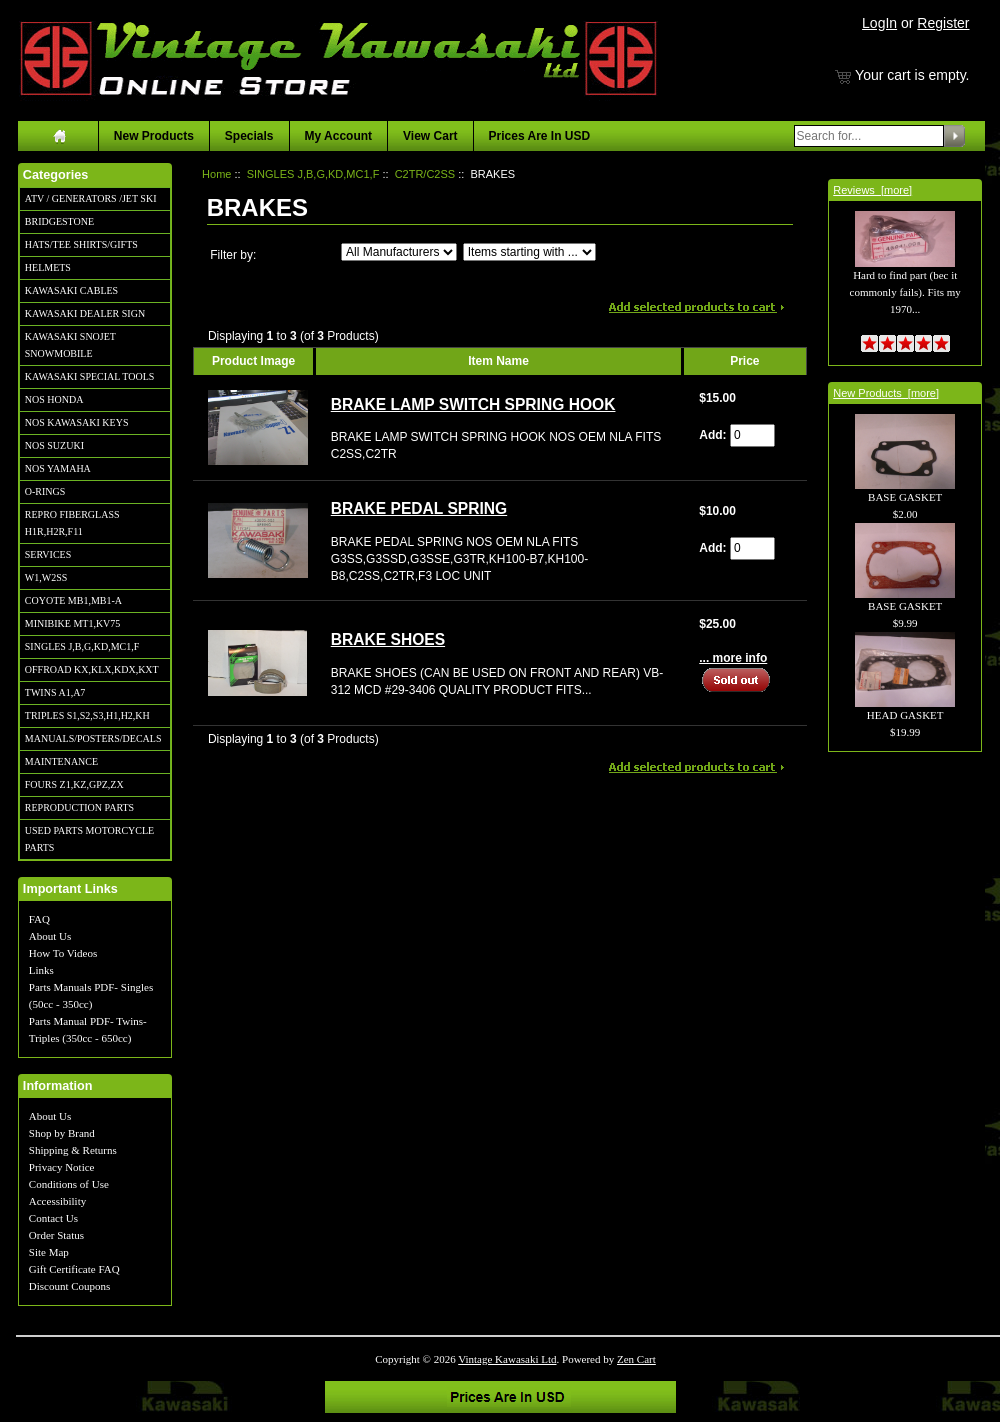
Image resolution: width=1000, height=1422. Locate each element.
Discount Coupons (70, 1286)
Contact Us (53, 1218)
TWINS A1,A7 (55, 692)
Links (41, 970)
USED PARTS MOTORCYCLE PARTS (89, 839)
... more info (733, 658)
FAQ (39, 919)
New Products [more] (886, 393)
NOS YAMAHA (58, 468)
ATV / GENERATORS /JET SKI (91, 198)
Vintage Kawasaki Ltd (507, 1359)
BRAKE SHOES (388, 639)
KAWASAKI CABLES (71, 290)
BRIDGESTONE (59, 221)
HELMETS (48, 267)
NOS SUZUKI (54, 445)
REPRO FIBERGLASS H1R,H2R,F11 (72, 523)
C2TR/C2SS (425, 174)
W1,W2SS (46, 577)
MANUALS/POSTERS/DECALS (93, 738)
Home (216, 174)
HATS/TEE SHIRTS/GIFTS (81, 244)
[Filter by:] (399, 252)
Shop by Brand (62, 1133)
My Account (339, 136)
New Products (154, 136)
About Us (50, 936)
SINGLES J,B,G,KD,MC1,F (82, 646)
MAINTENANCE (61, 761)
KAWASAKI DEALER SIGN (85, 313)
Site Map (49, 1252)
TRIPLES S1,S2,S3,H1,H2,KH (87, 715)
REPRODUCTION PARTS (79, 807)
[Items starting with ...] (529, 252)
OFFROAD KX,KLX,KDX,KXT (92, 669)
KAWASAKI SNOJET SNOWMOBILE (70, 345)
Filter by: (233, 255)
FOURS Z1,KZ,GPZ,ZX (74, 784)
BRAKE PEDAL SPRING (419, 508)
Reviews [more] (872, 190)
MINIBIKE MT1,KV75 (73, 623)
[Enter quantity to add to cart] (752, 435)
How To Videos (63, 953)
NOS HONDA (54, 399)
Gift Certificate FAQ (74, 1269)
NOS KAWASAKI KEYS (77, 422)
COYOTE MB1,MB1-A (73, 600)
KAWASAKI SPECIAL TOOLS (90, 376)
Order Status (56, 1235)
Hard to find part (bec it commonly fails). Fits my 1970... (905, 272)
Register (943, 23)
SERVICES (48, 554)
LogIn (879, 23)
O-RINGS (45, 491)
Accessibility (57, 1201)
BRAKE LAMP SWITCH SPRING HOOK (473, 404)
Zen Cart (636, 1359)
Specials (249, 136)
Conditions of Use (69, 1184)
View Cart (430, 136)
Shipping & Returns (73, 1150)
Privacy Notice (62, 1167)
